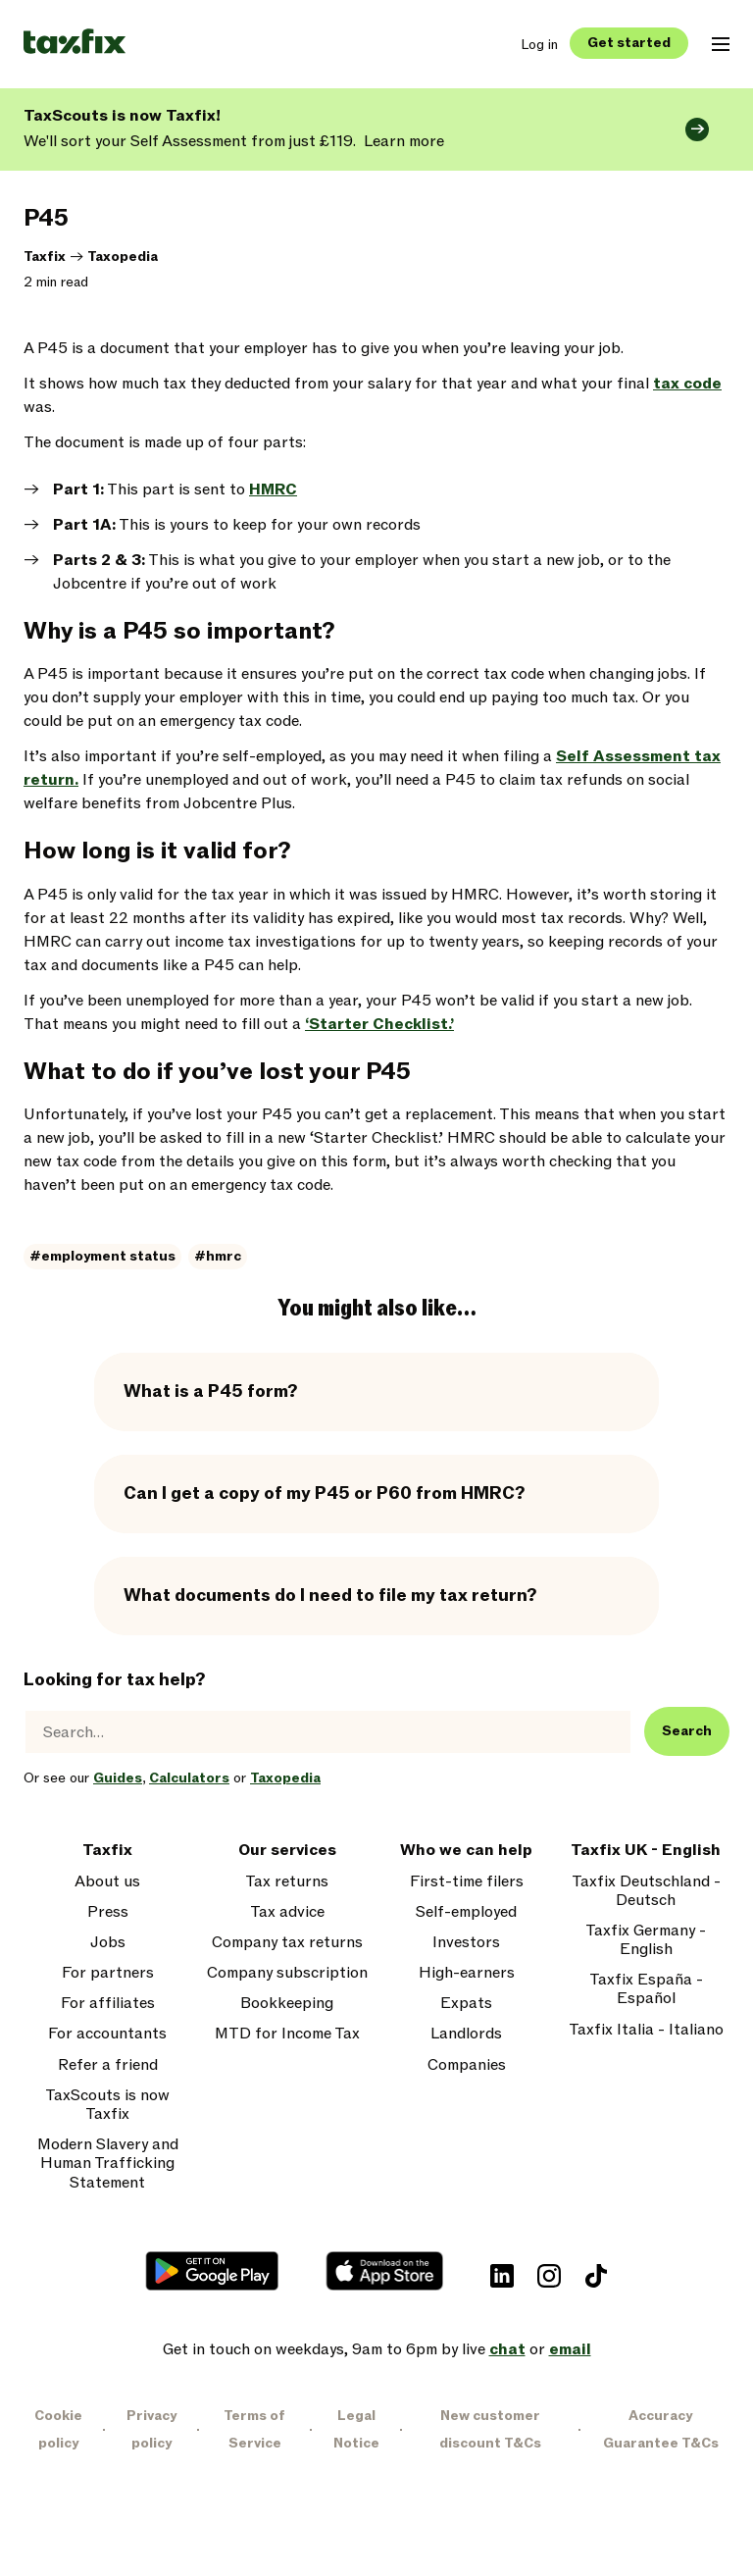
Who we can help (466, 1850)
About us (107, 1882)
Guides (117, 1778)
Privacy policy (151, 2429)
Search (687, 1731)
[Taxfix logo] (75, 42)
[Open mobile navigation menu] (720, 44)
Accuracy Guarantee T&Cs (661, 2429)
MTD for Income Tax (287, 2034)
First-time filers (467, 1882)
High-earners (467, 1973)
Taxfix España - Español (646, 1989)
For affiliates (108, 2003)
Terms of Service (254, 2429)
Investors (466, 1942)
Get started (629, 42)
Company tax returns (287, 1942)
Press (107, 1912)
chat (507, 2349)
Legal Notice (356, 2429)
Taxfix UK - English (646, 1850)
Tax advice (287, 1912)
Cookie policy (58, 2429)
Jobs (108, 1942)
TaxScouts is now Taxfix (107, 2105)
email (570, 2349)
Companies (466, 2065)
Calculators (189, 1778)
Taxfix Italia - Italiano (646, 2030)
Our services (287, 1850)
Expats (466, 2003)
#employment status (102, 1256)
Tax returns (286, 1882)
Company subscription (287, 1973)
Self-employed (466, 1912)
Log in (539, 44)
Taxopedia (122, 256)
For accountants (107, 2034)
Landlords (466, 2034)
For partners (108, 1973)
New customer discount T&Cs (490, 2429)
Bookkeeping (286, 2003)
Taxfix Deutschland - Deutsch (646, 1891)
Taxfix (45, 256)
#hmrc (217, 1256)
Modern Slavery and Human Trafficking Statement (107, 2164)
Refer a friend (108, 2065)
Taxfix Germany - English (645, 1940)
